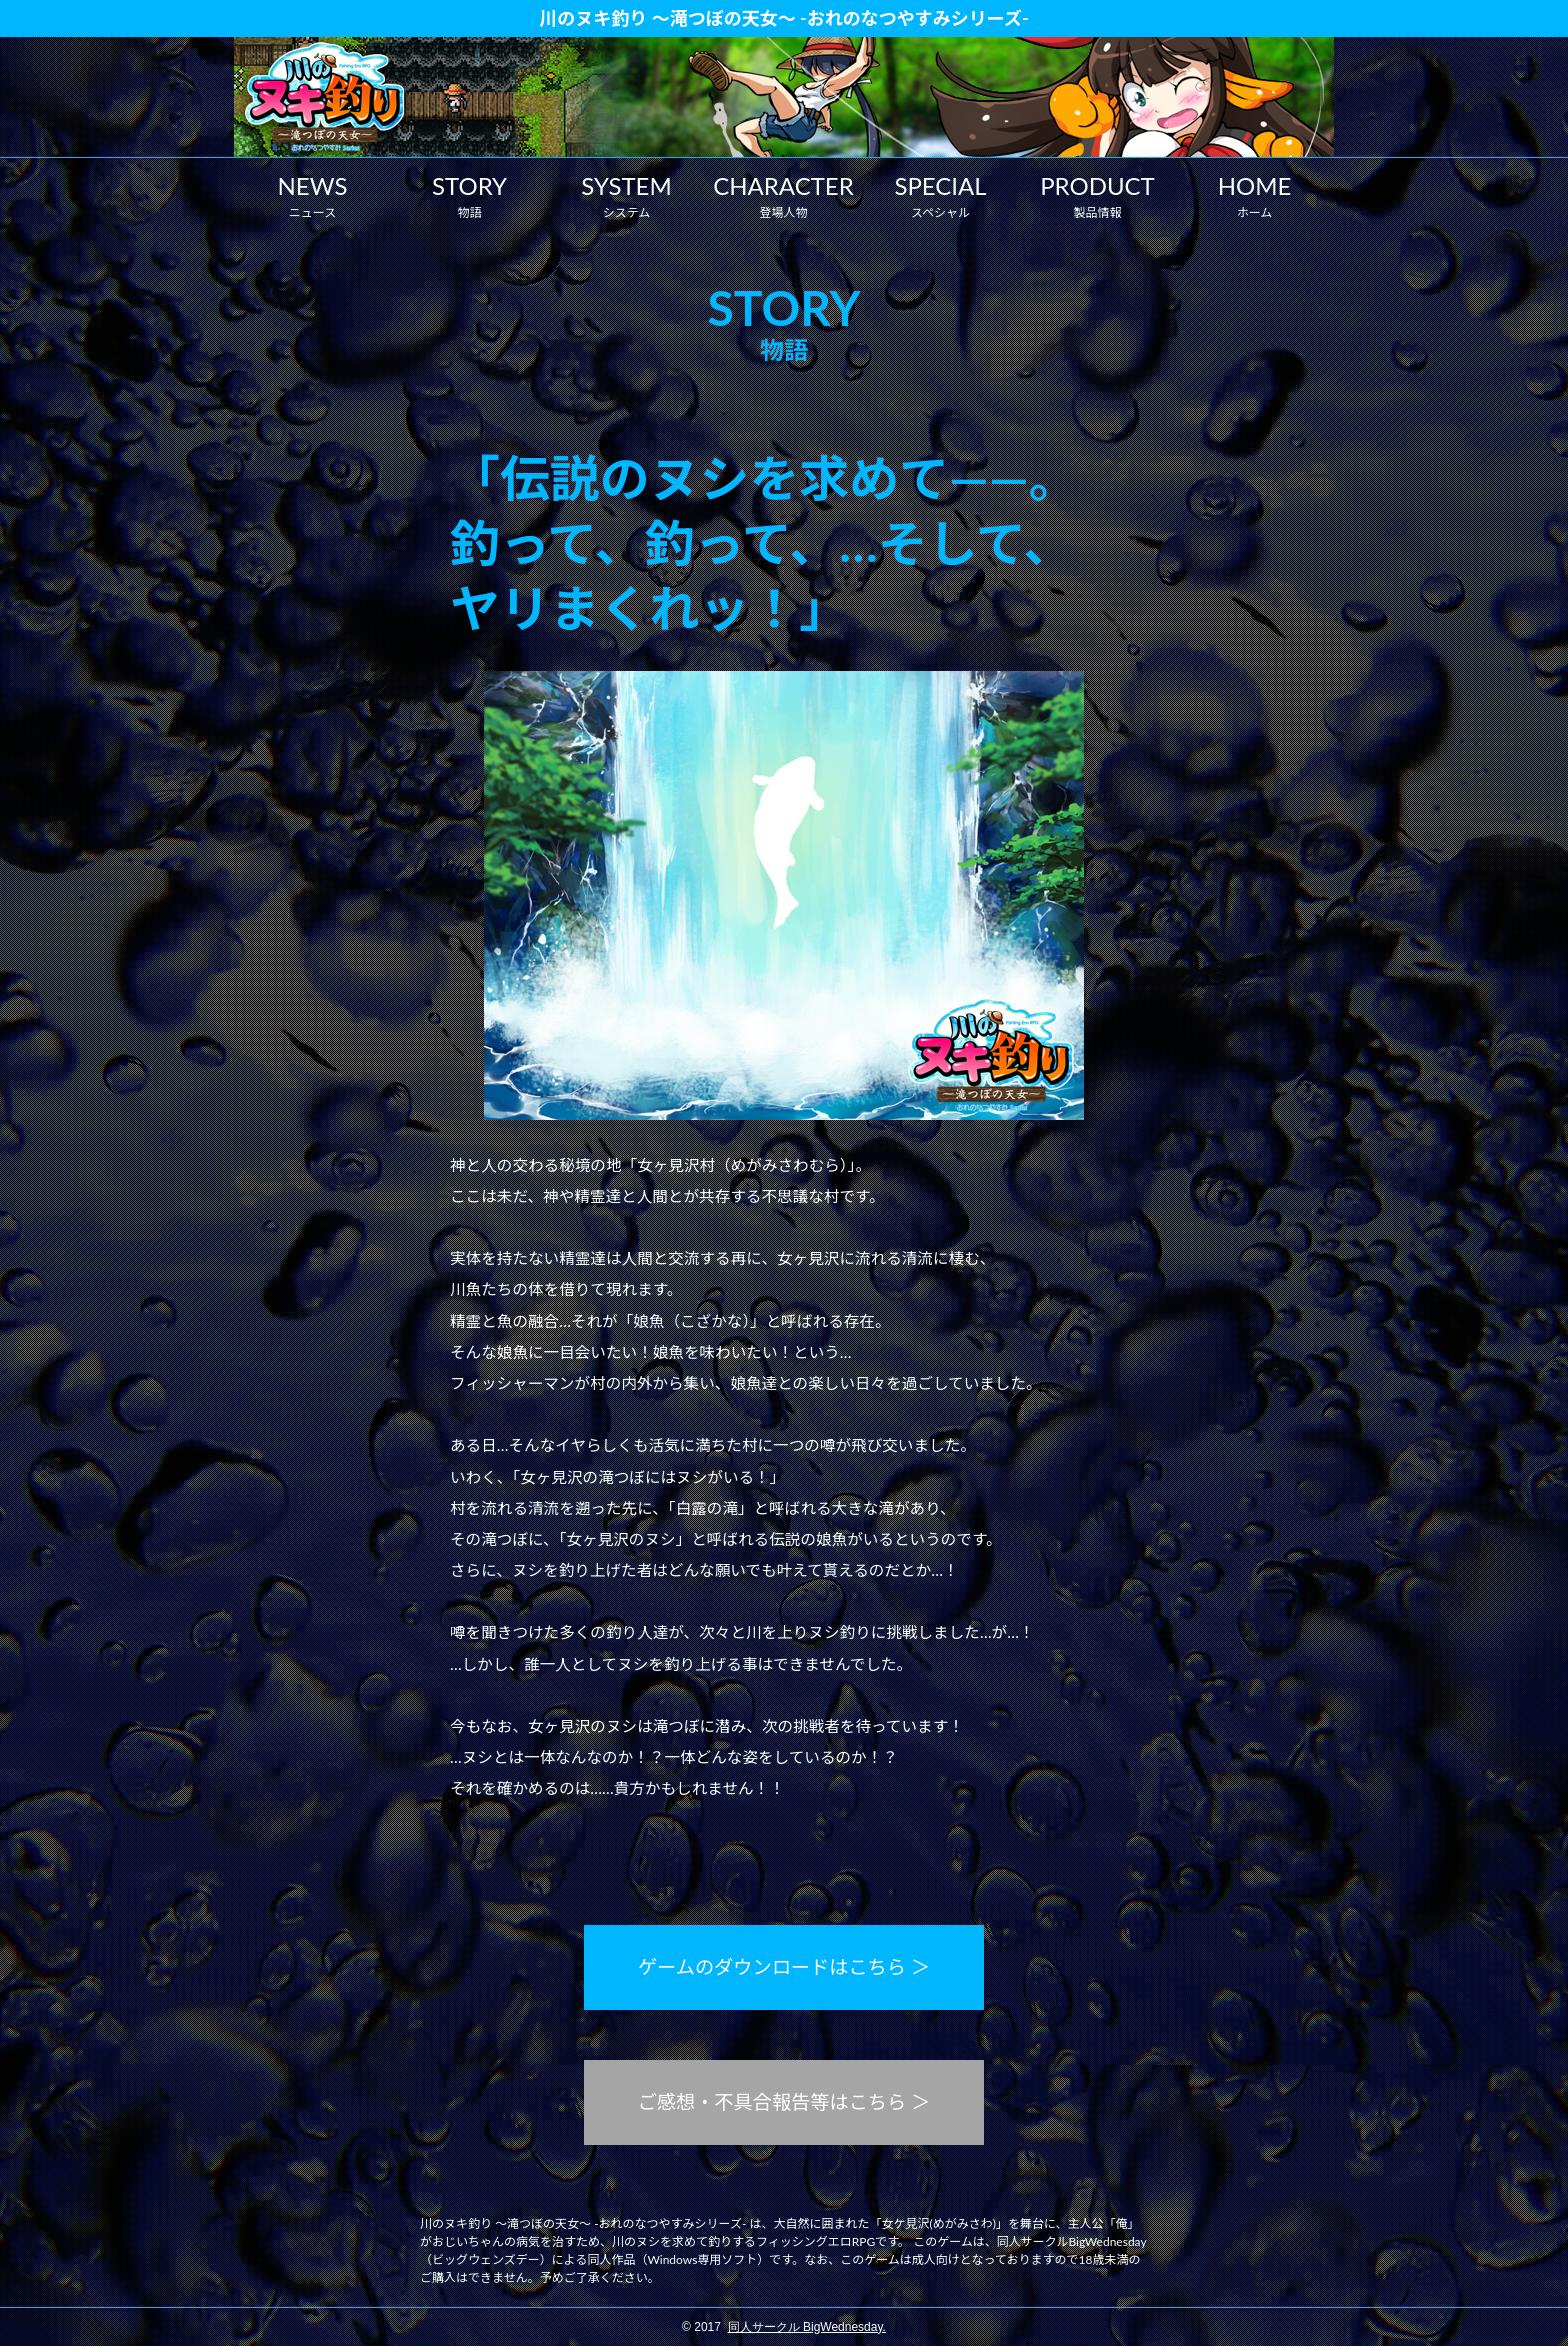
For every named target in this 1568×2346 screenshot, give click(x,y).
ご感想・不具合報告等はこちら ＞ (784, 2101)
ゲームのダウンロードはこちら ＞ (784, 1966)
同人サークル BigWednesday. (807, 2327)
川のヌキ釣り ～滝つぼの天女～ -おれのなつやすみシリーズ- (783, 18)
